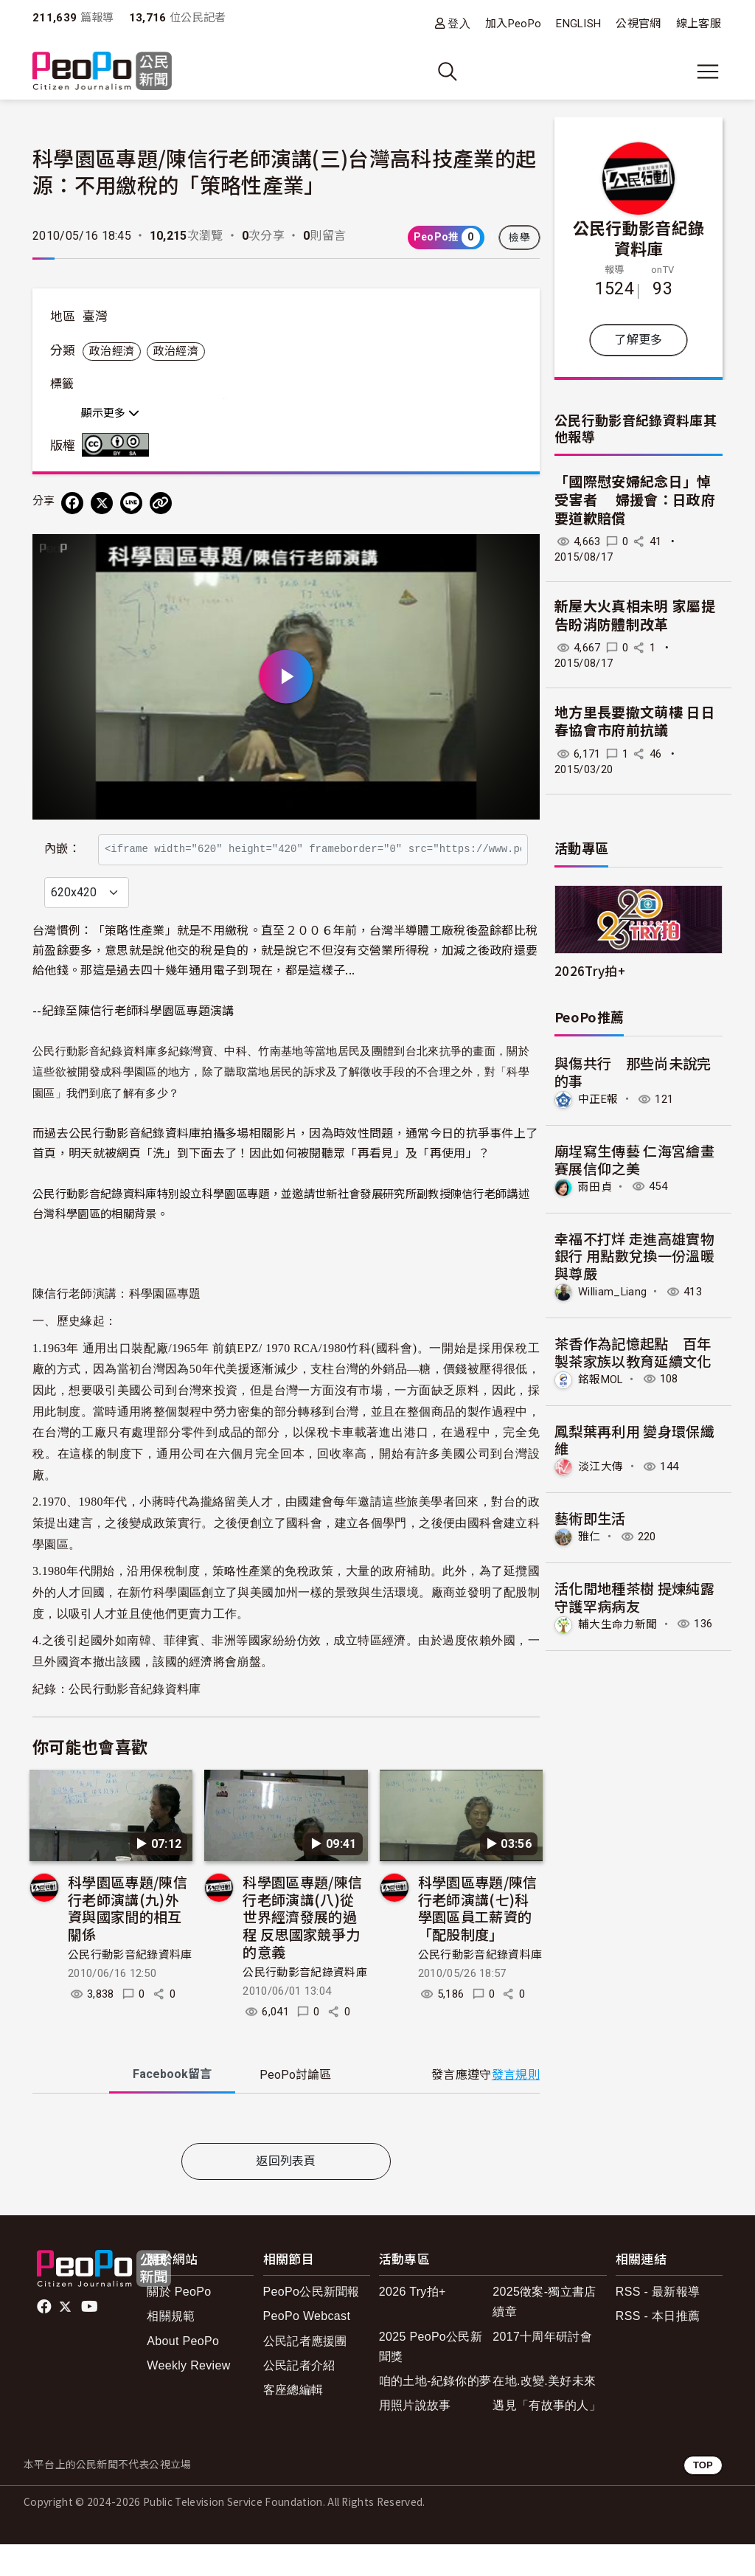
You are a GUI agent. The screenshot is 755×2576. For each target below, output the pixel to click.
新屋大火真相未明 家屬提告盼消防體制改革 (634, 616)
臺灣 (95, 316)
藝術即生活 (590, 1518)
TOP (703, 2496)
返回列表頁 (286, 2194)
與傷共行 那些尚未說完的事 (632, 1071)
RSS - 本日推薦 (658, 2348)
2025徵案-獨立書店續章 (544, 2333)
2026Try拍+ (589, 970)
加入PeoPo (513, 23)
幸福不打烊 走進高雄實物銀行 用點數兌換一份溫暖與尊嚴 (634, 1256)
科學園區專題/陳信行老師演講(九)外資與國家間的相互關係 (127, 1939)
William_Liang (612, 1291)
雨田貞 (595, 1186)
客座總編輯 (293, 2421)
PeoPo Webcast (307, 2348)
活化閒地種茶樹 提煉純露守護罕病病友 (634, 1597)
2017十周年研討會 (542, 2368)
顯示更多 (110, 413)
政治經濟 (111, 351)
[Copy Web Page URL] (161, 503)
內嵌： (62, 841)
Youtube (90, 2338)
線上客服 (698, 23)
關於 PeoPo (179, 2323)
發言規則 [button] (516, 2106)
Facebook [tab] (172, 2106)
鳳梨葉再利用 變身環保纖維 (634, 1439)
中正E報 (598, 1099)
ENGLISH (578, 23)
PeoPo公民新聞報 (311, 2323)
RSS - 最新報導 (658, 2323)
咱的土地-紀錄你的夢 (435, 2412)
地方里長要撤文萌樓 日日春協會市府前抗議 (634, 722)
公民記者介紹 (299, 2397)
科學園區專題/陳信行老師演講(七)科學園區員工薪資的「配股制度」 (477, 1939)
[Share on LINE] (131, 503)
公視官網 (638, 23)
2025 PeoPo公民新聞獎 (430, 2378)
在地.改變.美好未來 (544, 2412)
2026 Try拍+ (412, 2323)
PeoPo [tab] (295, 2106)
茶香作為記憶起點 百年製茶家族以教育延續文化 (632, 1352)
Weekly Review (188, 2397)
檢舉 (519, 237)
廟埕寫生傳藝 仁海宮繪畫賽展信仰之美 (634, 1159)
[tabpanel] (286, 2153)
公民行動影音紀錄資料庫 (135, 1720)
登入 (459, 23)
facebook (45, 2338)
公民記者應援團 (305, 2372)
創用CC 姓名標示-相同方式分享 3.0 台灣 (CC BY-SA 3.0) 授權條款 (119, 445)
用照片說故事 (415, 2437)
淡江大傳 (600, 1466)
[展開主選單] (708, 71)
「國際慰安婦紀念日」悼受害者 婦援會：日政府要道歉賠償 (634, 500)
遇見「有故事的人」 (547, 2437)
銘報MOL (600, 1378)
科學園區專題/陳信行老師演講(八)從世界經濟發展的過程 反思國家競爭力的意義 (302, 1948)
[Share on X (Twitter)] (102, 503)
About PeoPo (183, 2372)
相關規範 (171, 2348)
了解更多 (638, 340)
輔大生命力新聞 (617, 1623)
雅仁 (589, 1536)
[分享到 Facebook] (72, 503)
